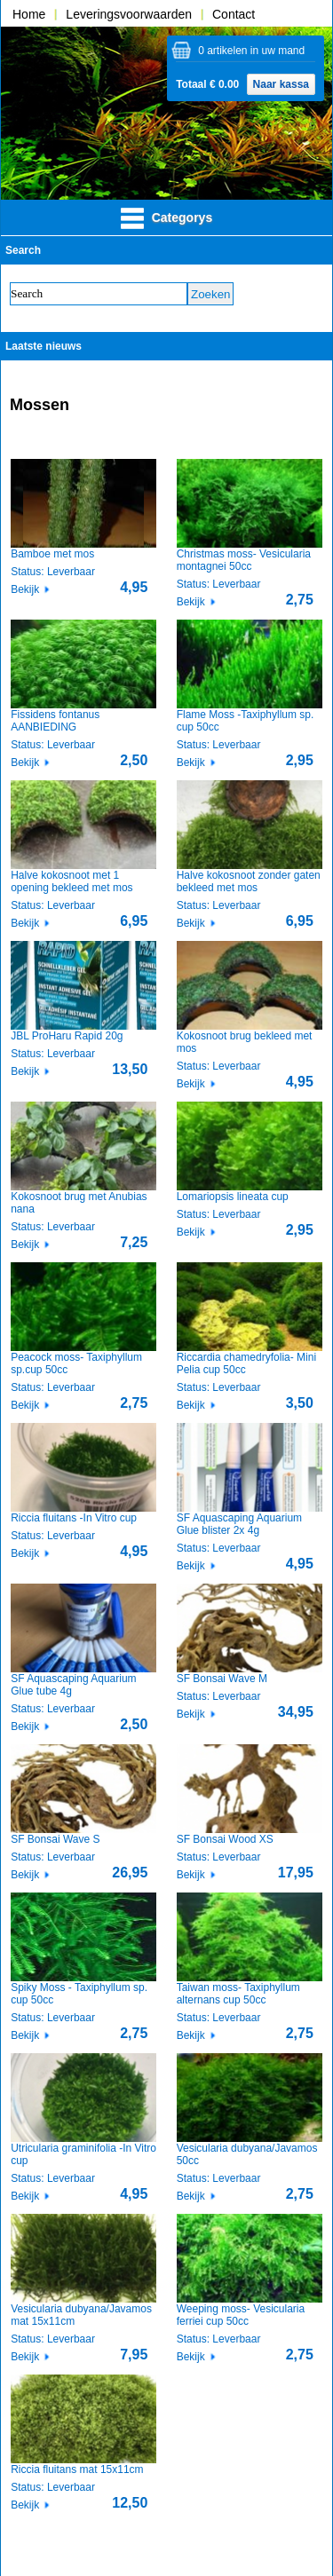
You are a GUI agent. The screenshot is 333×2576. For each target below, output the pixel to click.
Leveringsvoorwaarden (129, 14)
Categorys (166, 218)
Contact (233, 14)
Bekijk (25, 589)
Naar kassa (281, 84)
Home (28, 14)
